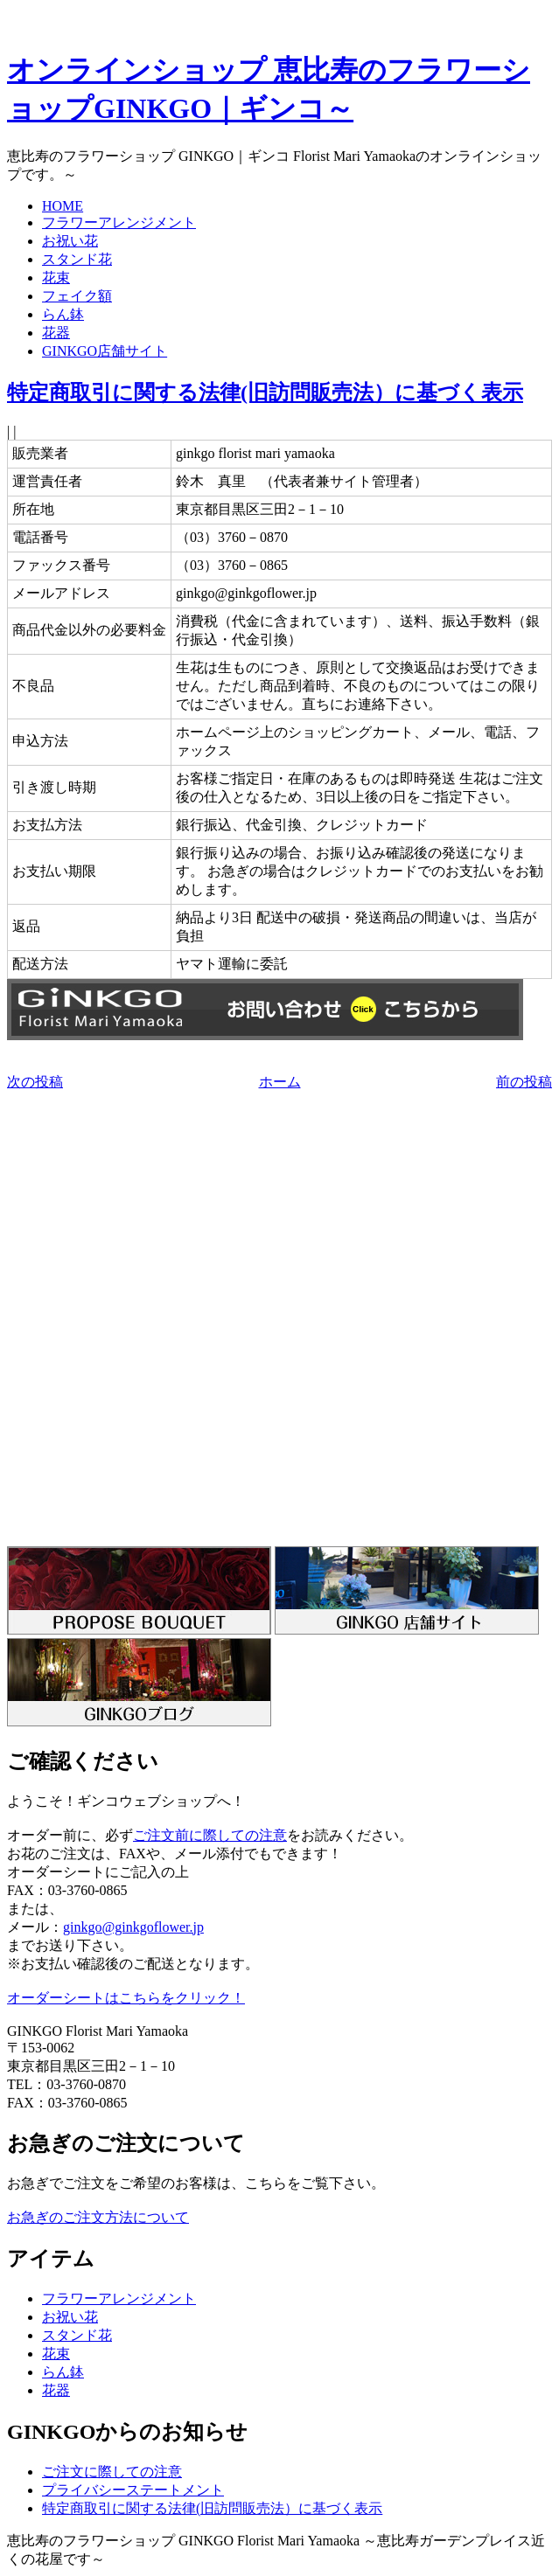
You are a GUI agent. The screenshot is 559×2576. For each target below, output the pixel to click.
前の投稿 (524, 1081)
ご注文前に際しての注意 (210, 1835)
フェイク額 (77, 295)
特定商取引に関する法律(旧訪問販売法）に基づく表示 (265, 392)
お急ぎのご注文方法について (98, 2217)
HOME (62, 205)
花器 (56, 332)
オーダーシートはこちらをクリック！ (126, 1997)
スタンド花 (77, 259)
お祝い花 (70, 240)
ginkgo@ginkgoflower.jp (133, 1927)
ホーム (280, 1081)
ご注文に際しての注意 (112, 2471)
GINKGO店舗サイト (104, 351)
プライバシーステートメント (133, 2489)
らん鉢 (63, 314)
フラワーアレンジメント (119, 222)
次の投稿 (35, 1081)
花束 (56, 277)
